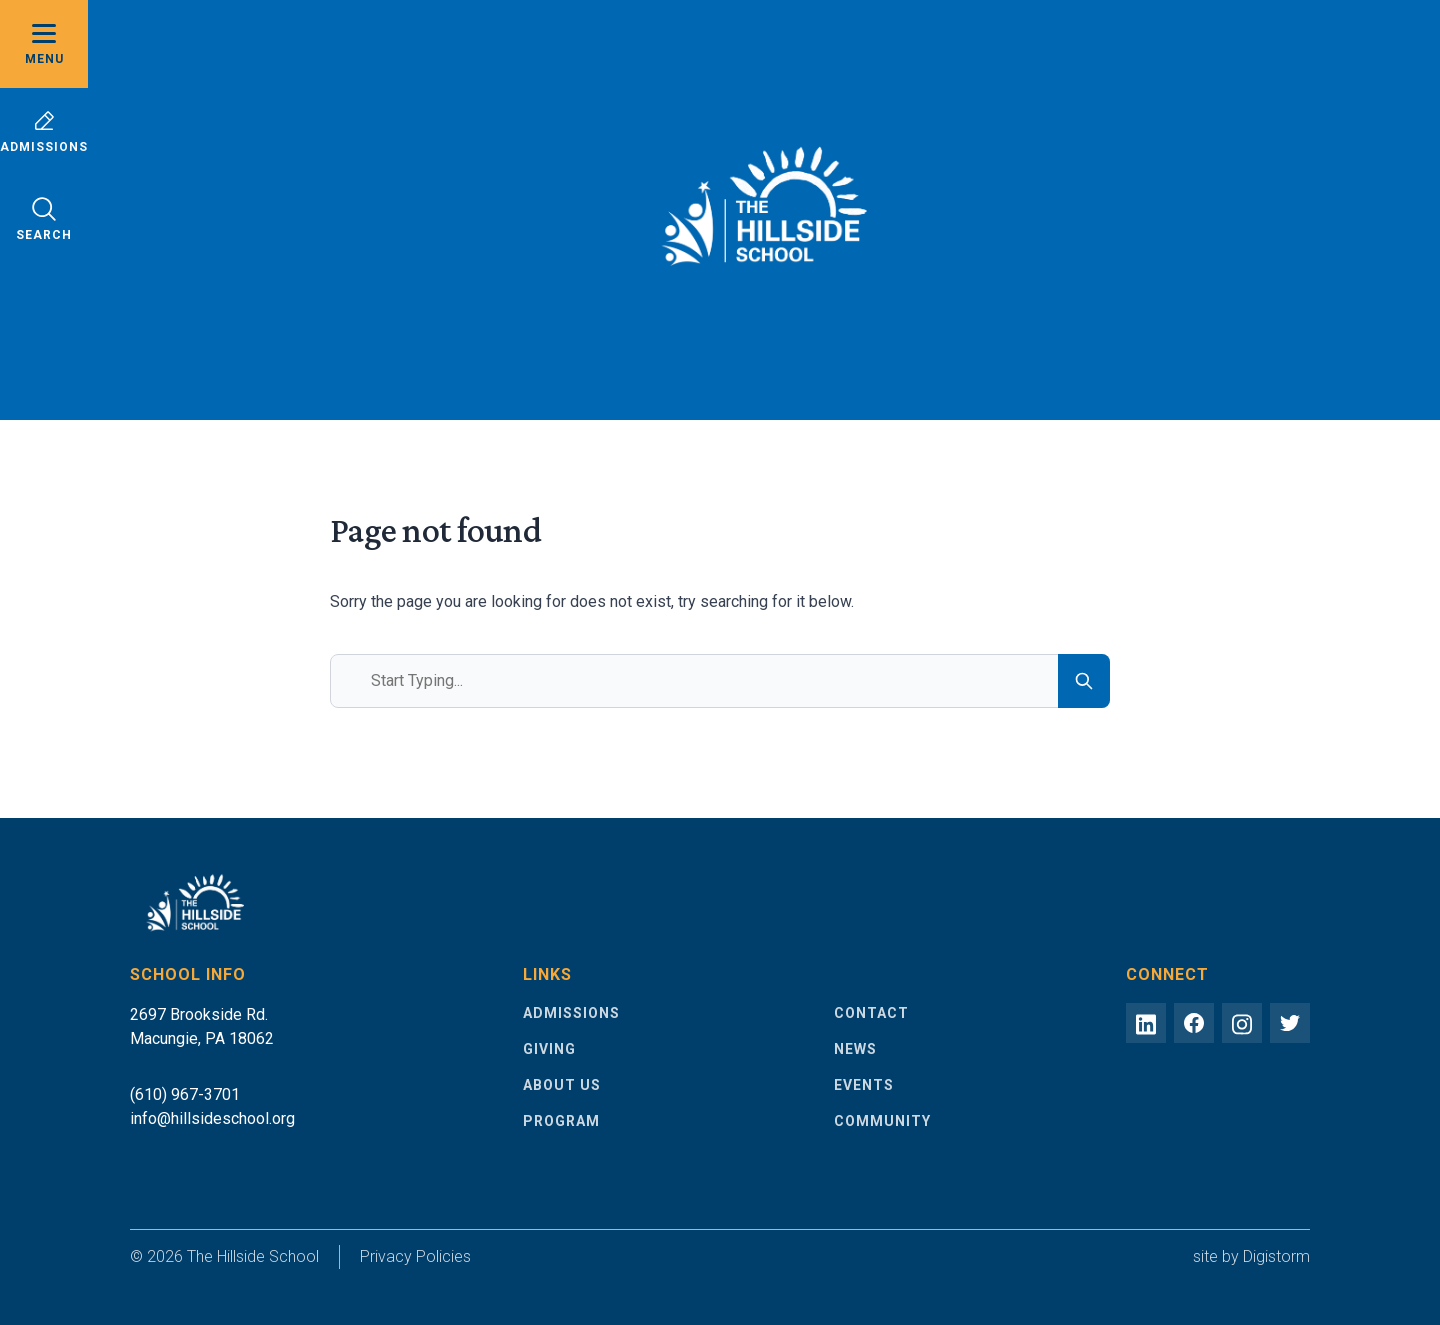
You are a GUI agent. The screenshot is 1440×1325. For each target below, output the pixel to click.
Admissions (44, 131)
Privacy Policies (415, 1256)
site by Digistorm (1251, 1256)
